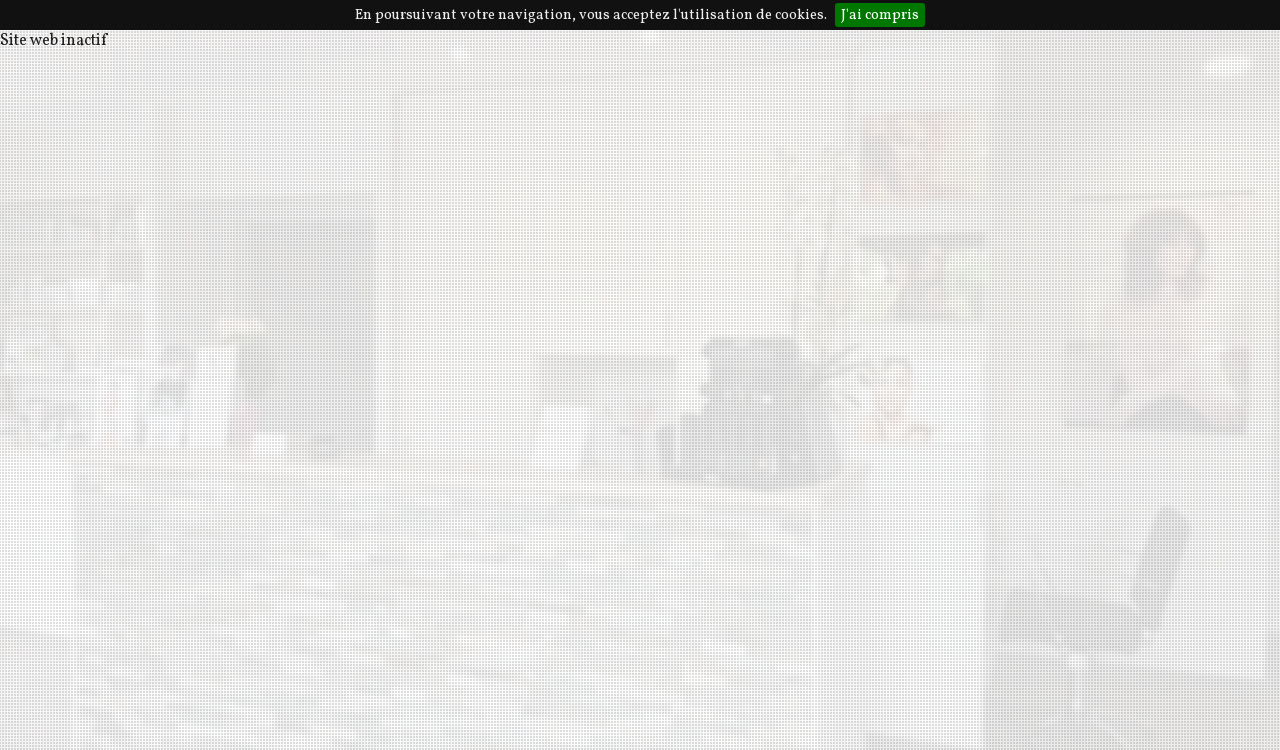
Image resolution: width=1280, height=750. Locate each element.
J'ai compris (880, 15)
